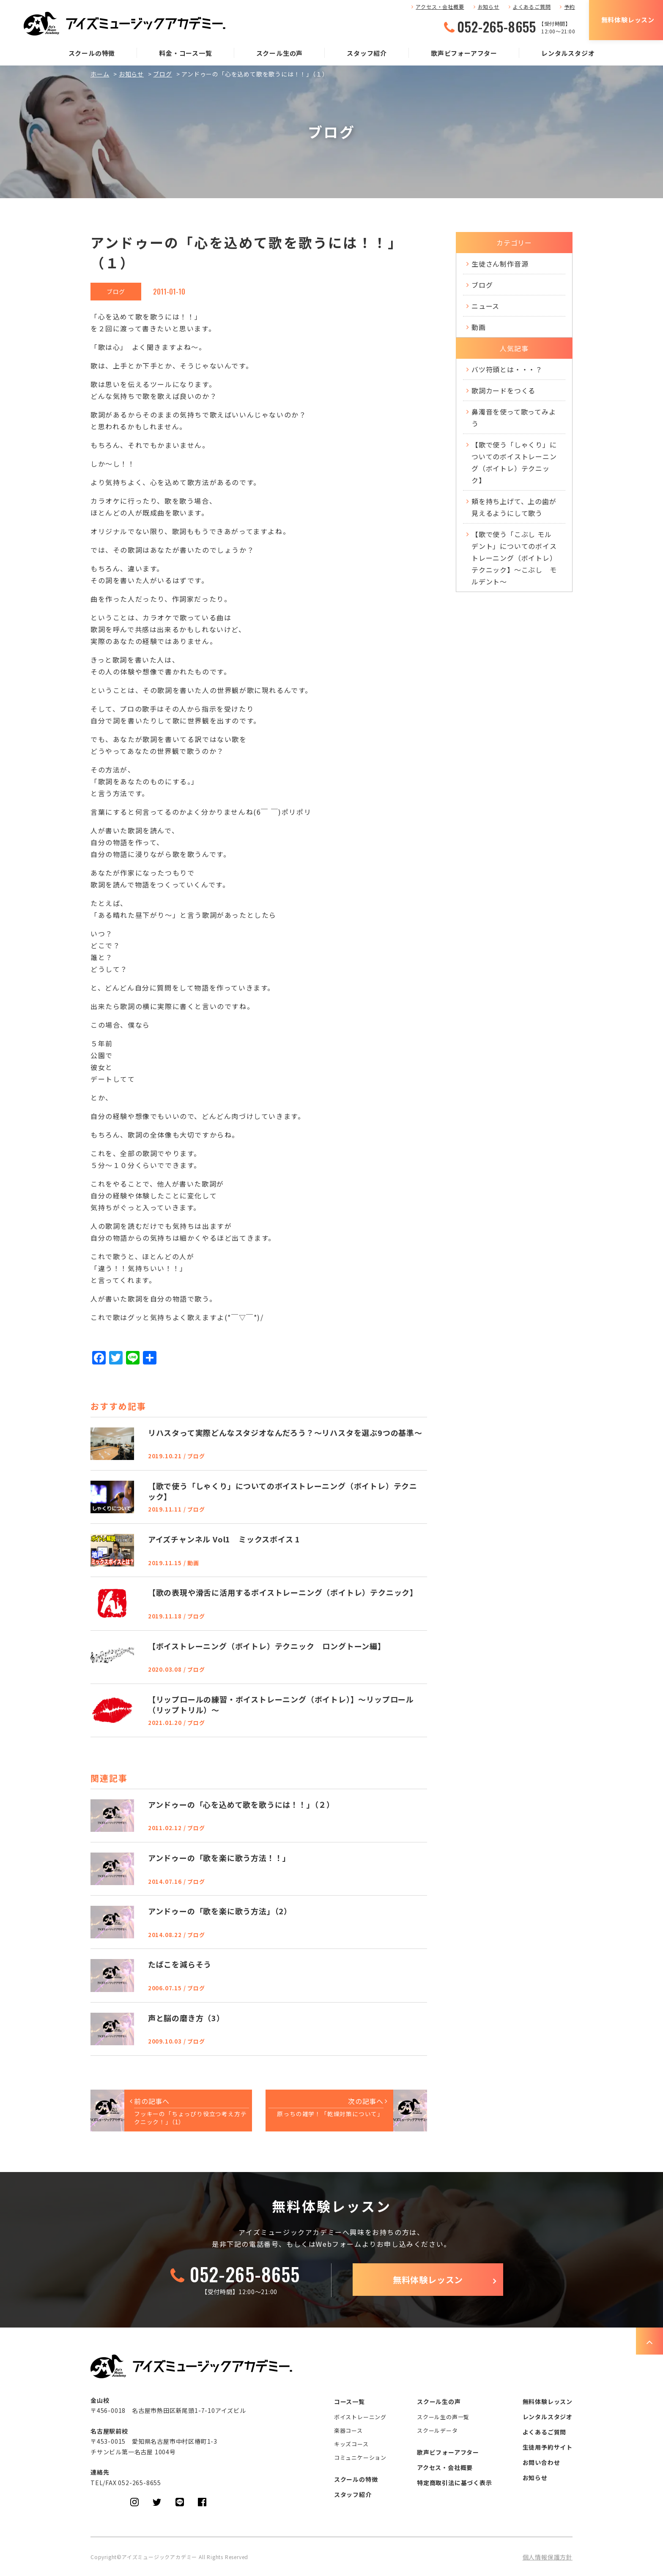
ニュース (485, 306)
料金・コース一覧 (185, 53)
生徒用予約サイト (548, 2447)
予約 (569, 6)
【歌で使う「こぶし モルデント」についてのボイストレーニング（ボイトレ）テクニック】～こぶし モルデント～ (514, 558)
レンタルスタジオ (568, 53)
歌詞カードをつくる (503, 390)
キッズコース (351, 2444)
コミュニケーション (360, 2457)
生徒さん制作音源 (499, 264)
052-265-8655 (496, 26)
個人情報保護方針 (548, 2557)
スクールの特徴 (91, 53)
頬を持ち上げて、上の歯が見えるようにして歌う (513, 507)
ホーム (99, 74)
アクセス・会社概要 (440, 6)
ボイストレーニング (360, 2417)
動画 (478, 327)
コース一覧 (349, 2401)
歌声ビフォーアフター (464, 53)
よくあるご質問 (532, 6)
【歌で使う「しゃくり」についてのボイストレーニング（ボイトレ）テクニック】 (514, 462)
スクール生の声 (279, 53)
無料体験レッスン (628, 19)
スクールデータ (437, 2430)
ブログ (162, 74)
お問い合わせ (541, 2462)
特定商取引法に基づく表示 (454, 2482)
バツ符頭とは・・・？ (506, 369)
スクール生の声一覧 (443, 2417)
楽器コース (348, 2430)
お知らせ (488, 6)
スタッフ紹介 (367, 53)
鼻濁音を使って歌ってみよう (513, 417)
